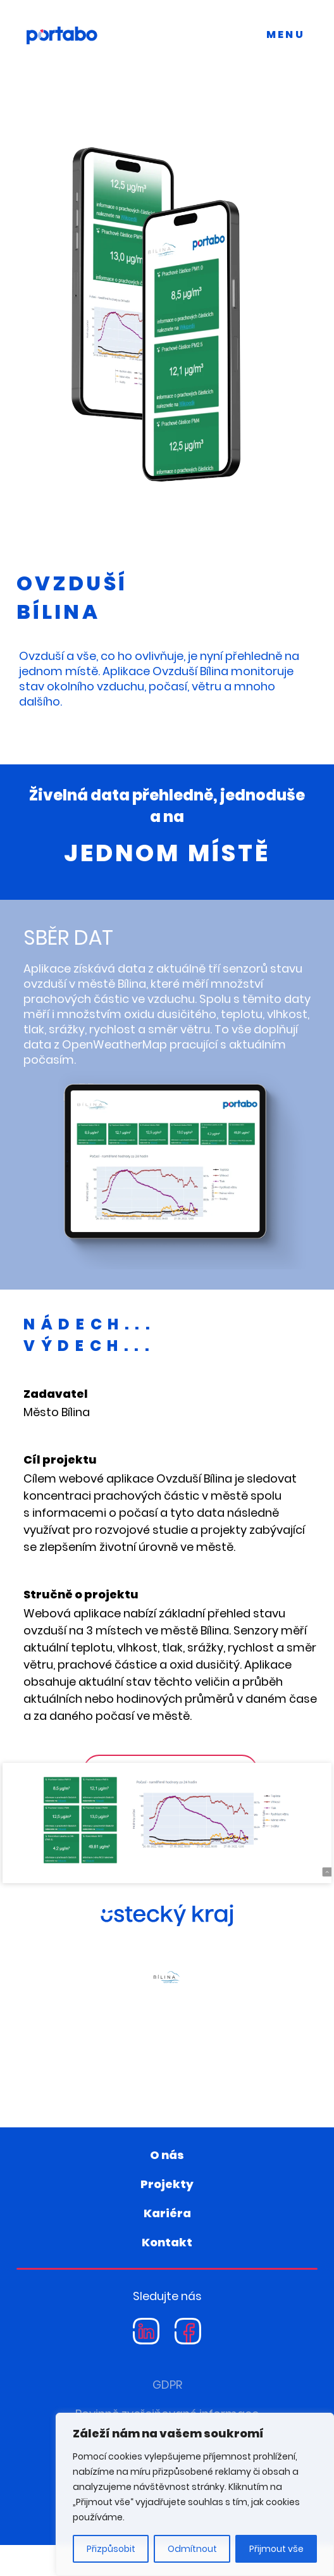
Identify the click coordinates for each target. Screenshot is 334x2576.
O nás (167, 2186)
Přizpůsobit (111, 2548)
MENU (285, 34)
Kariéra (167, 2244)
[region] (195, 2494)
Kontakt (167, 2273)
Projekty (167, 2215)
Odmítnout (192, 2548)
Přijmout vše (276, 2548)
